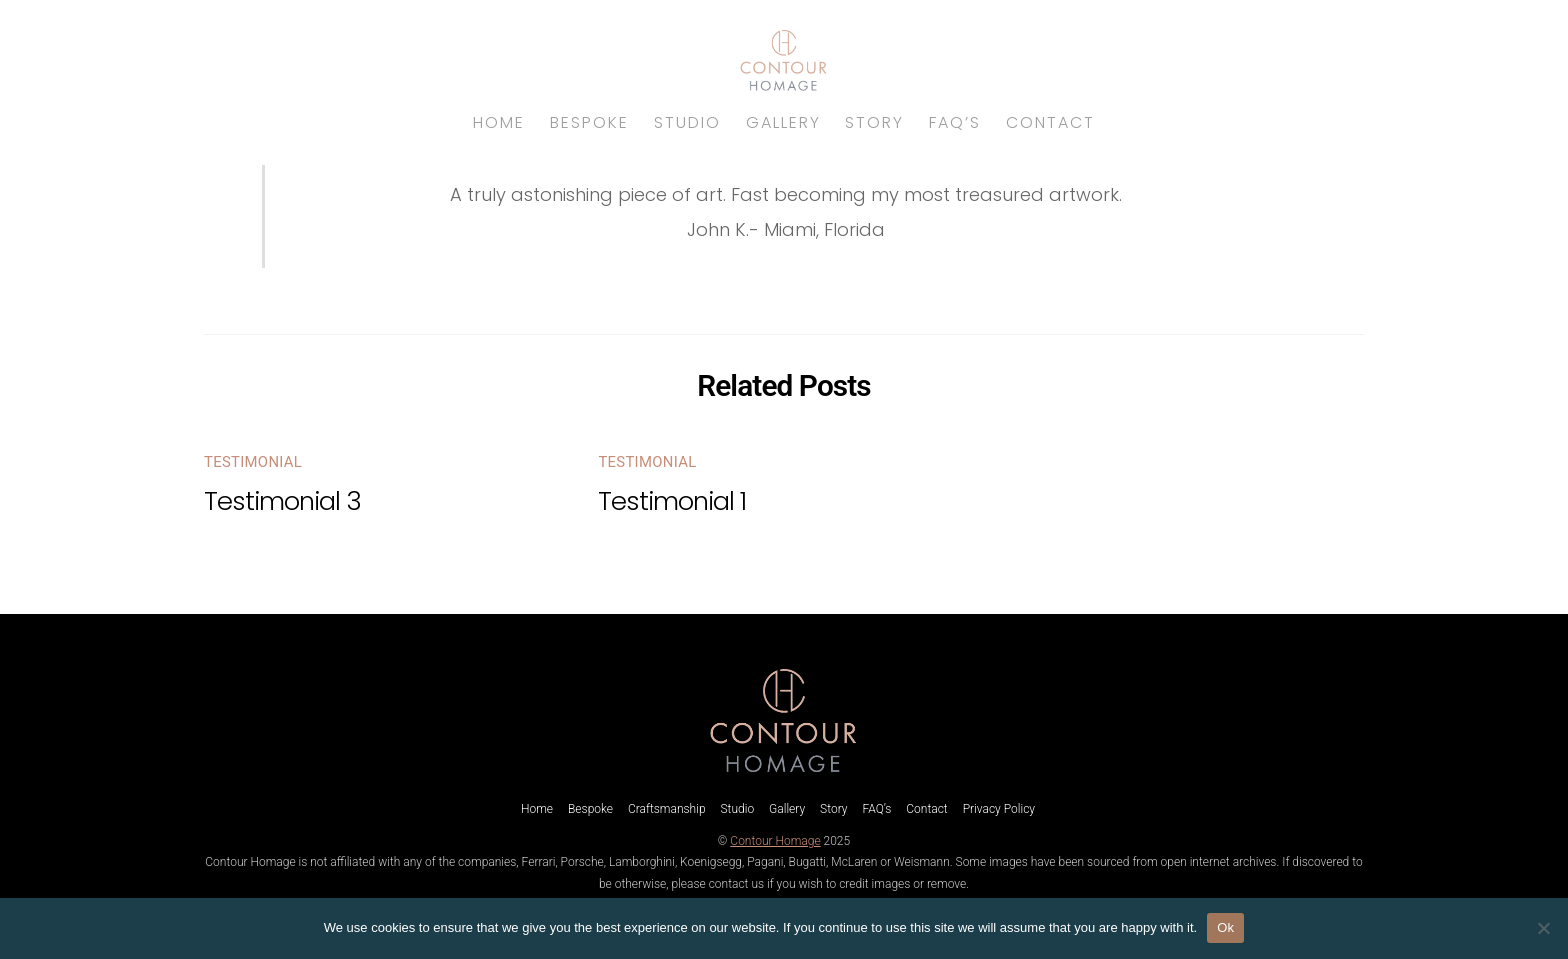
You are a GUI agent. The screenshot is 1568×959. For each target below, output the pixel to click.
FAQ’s (955, 122)
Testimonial (253, 462)
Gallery (783, 122)
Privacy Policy (999, 809)
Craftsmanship (667, 809)
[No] (1543, 928)
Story (874, 122)
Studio (687, 122)
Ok (1225, 927)
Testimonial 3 (282, 501)
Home (499, 122)
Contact (1050, 122)
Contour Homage (775, 841)
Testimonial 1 (672, 501)
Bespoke (589, 122)
